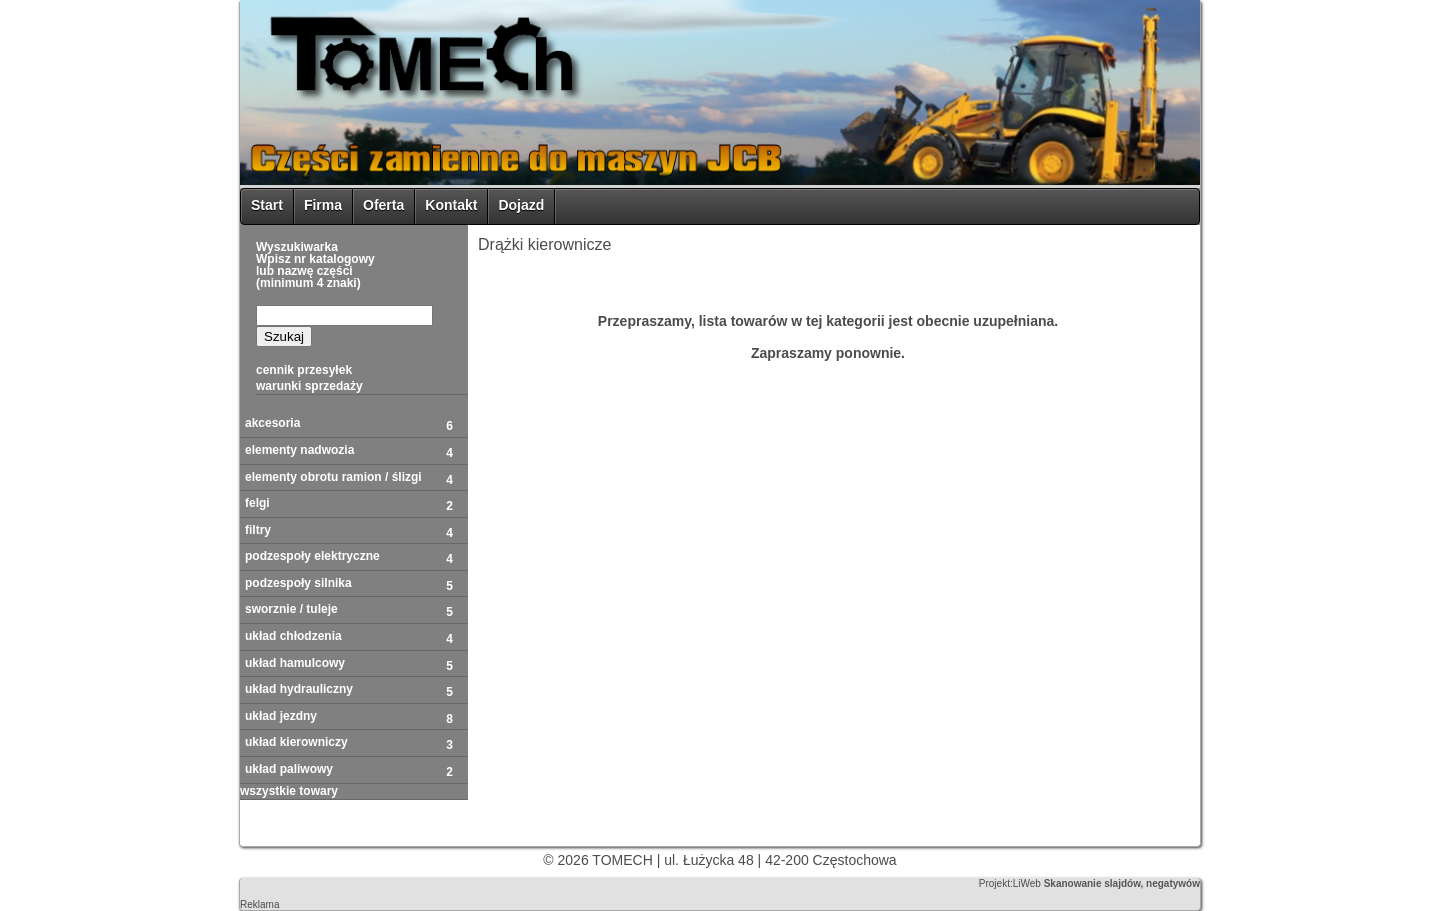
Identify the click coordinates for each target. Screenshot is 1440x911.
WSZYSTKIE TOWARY (289, 791)
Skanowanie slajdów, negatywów (1122, 883)
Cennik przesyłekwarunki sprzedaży (309, 378)
